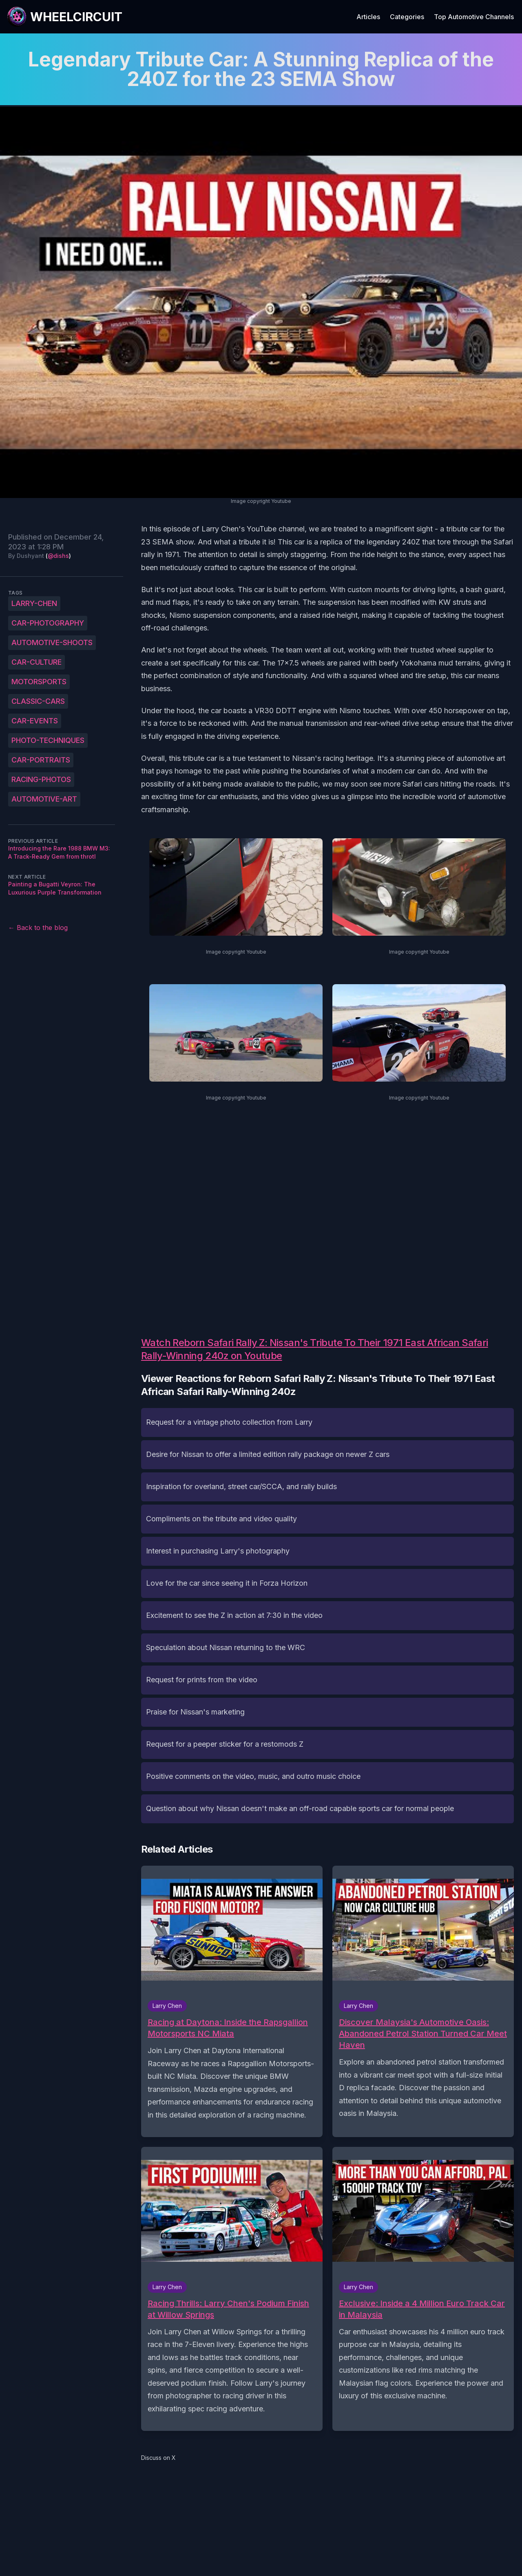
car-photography (47, 623)
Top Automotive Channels (474, 17)
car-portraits (40, 760)
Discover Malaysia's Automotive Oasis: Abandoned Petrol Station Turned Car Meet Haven (423, 2033)
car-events (34, 720)
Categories (407, 17)
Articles (368, 17)
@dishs (58, 555)
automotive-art (44, 799)
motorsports (38, 681)
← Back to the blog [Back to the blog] (38, 927)
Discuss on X (158, 2457)
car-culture (36, 662)
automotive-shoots (52, 642)
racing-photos (41, 779)
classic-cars (38, 701)
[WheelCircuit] (64, 16)
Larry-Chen (34, 603)
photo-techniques (47, 740)
